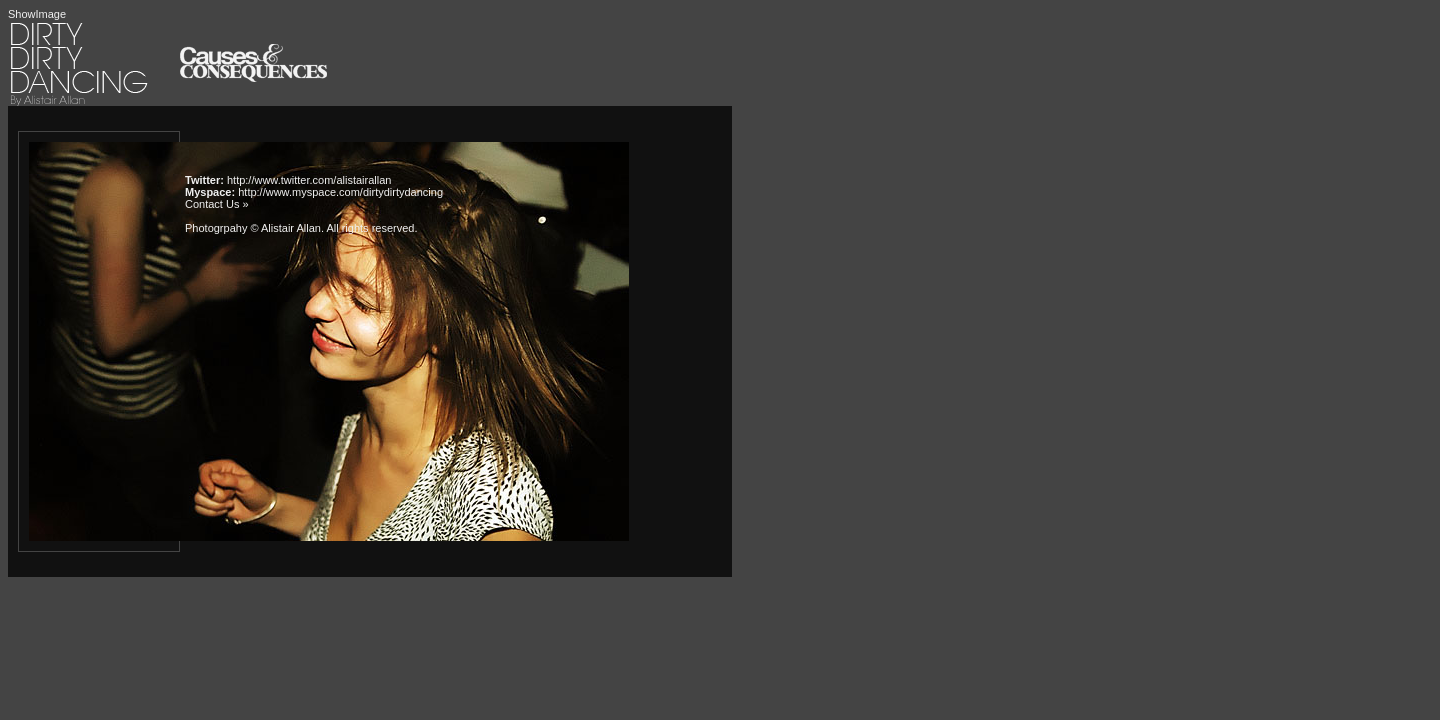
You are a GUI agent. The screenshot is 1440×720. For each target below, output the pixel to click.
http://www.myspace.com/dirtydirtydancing (340, 192)
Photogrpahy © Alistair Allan (253, 228)
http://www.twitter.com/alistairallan (309, 180)
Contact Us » (217, 204)
